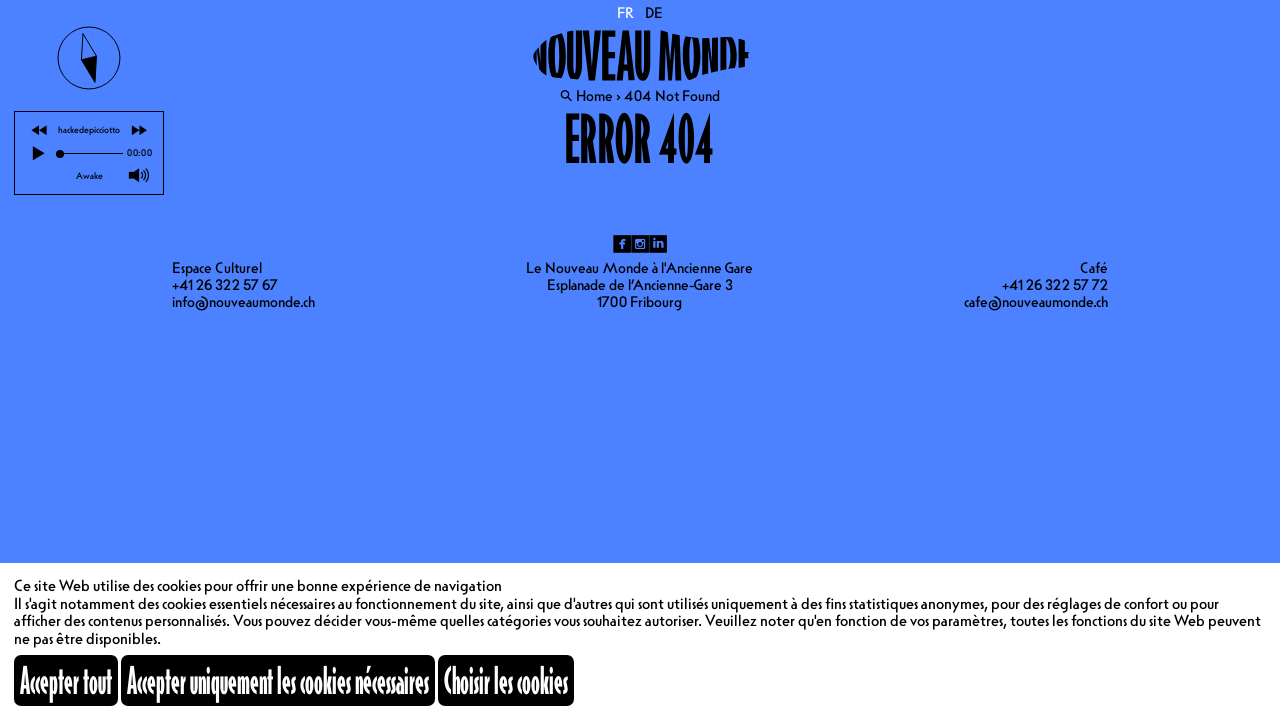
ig (640, 244)
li (658, 244)
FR (626, 13)
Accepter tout (66, 680)
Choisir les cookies (506, 680)
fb (622, 244)
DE (654, 13)
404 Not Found (672, 96)
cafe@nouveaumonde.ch (1036, 302)
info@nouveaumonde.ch (243, 302)
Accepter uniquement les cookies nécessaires (278, 680)
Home (594, 96)
